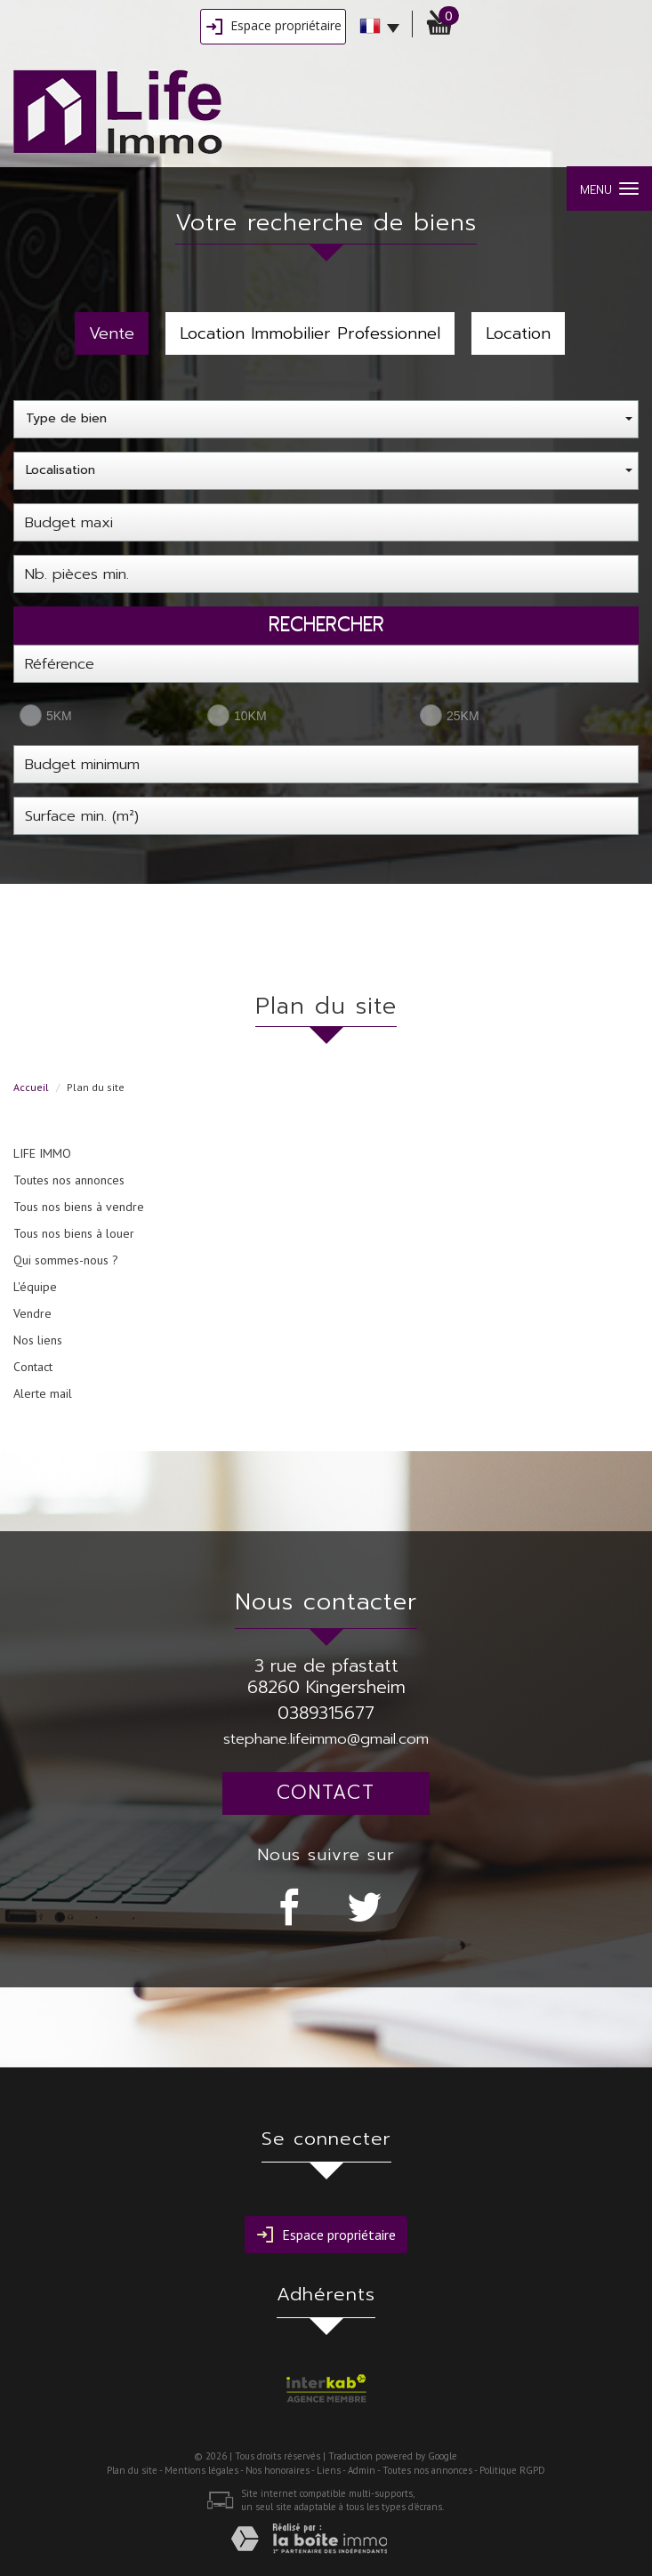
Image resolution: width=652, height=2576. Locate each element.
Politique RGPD (512, 2470)
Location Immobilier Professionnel (310, 333)
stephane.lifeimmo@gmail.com (326, 1739)
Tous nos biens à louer (73, 1233)
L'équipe (35, 1287)
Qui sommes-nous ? (65, 1260)
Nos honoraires (278, 2470)
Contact (32, 1367)
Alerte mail (42, 1393)
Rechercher (326, 624)
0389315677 (326, 1713)
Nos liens (37, 1340)
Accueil (31, 1087)
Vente (111, 333)
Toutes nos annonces (69, 1180)
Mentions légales (201, 2470)
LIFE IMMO (42, 1153)
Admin (361, 2470)
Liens (329, 2470)
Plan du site (132, 2470)
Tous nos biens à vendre (78, 1207)
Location (518, 333)
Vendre (32, 1313)
